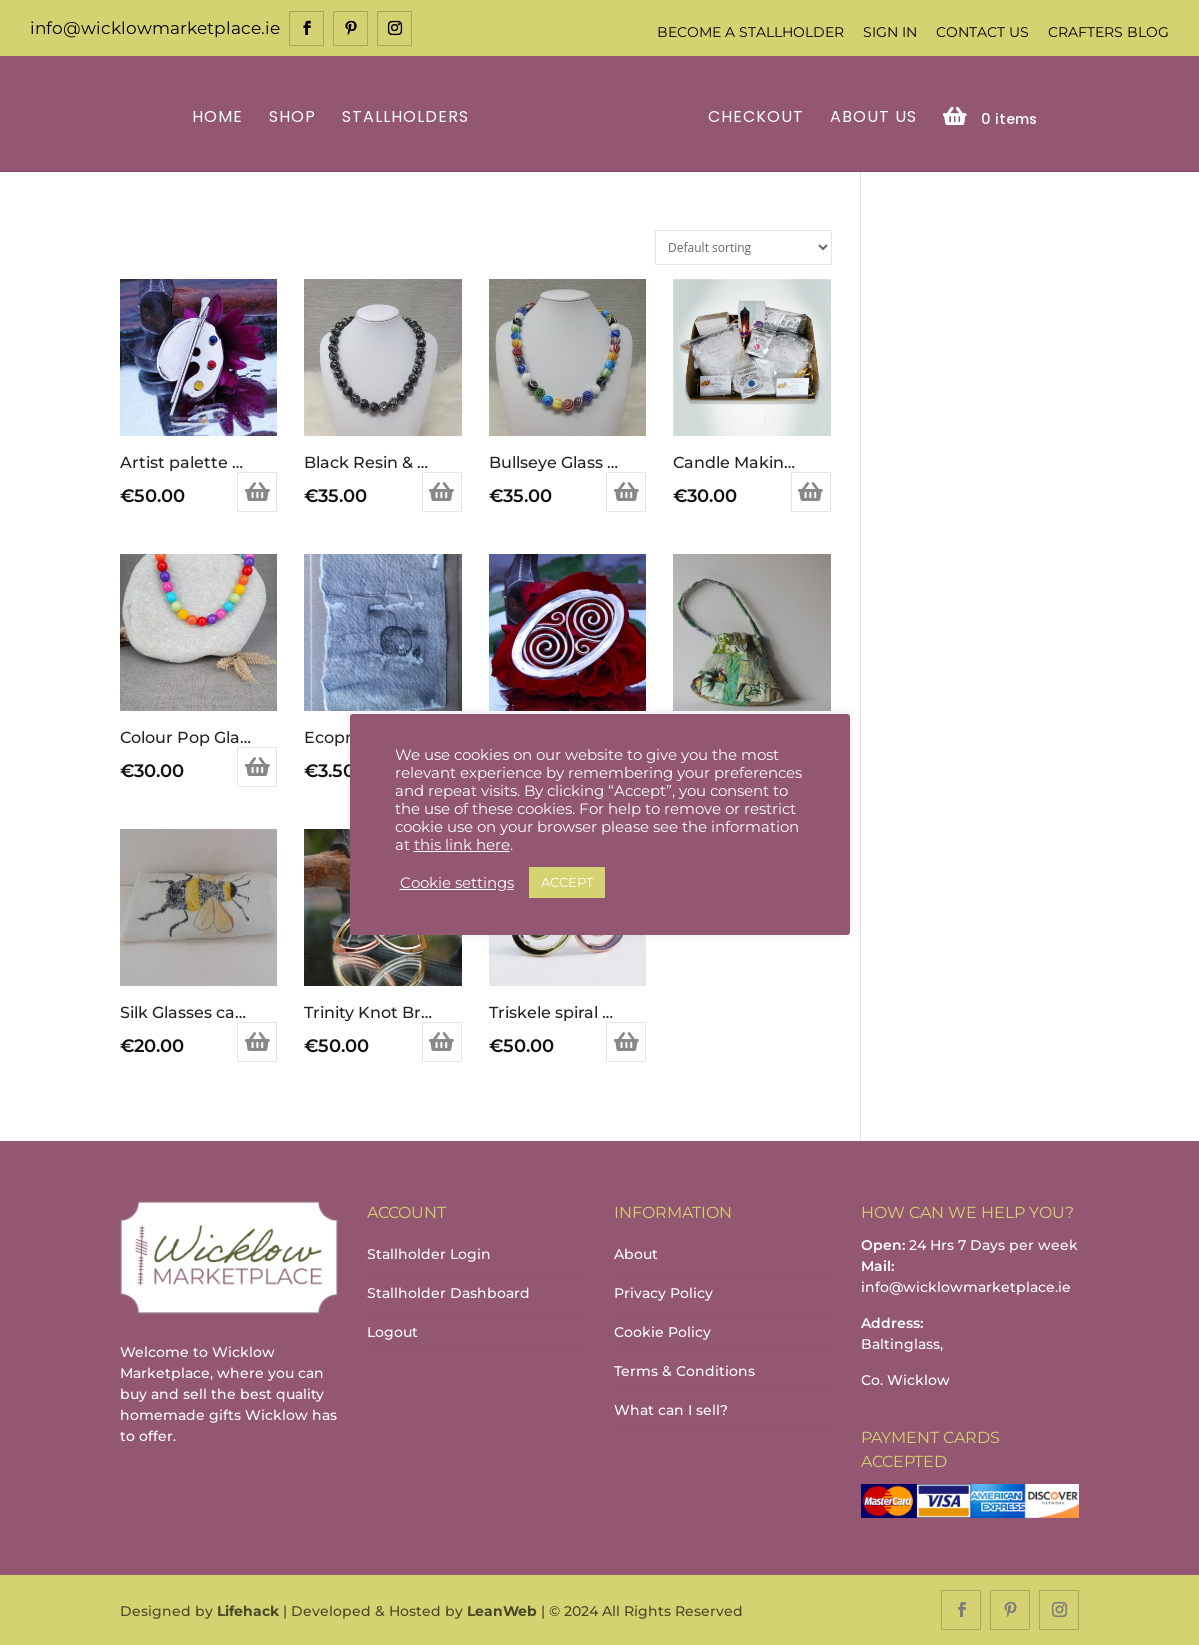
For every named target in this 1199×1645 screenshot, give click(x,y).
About (636, 1254)
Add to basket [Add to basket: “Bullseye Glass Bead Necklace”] (626, 492)
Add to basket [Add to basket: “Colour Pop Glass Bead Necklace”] (257, 767)
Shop (292, 118)
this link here (462, 845)
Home (217, 118)
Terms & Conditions (684, 1371)
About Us (873, 118)
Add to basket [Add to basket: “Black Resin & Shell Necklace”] (442, 492)
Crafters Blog (1108, 32)
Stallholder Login (429, 1254)
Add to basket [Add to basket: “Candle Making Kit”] (811, 492)
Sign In (890, 32)
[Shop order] (743, 247)
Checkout (756, 118)
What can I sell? (671, 1410)
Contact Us (982, 32)
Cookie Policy (662, 1332)
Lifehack (248, 1611)
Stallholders (405, 118)
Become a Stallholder (750, 32)
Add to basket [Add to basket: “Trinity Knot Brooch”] (442, 1042)
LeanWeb (502, 1611)
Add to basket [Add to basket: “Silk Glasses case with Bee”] (257, 1042)
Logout (392, 1332)
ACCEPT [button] (567, 882)
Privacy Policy (663, 1293)
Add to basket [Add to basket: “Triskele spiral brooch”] (626, 1042)
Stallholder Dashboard (448, 1293)
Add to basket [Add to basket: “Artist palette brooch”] (257, 492)
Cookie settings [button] (457, 883)
